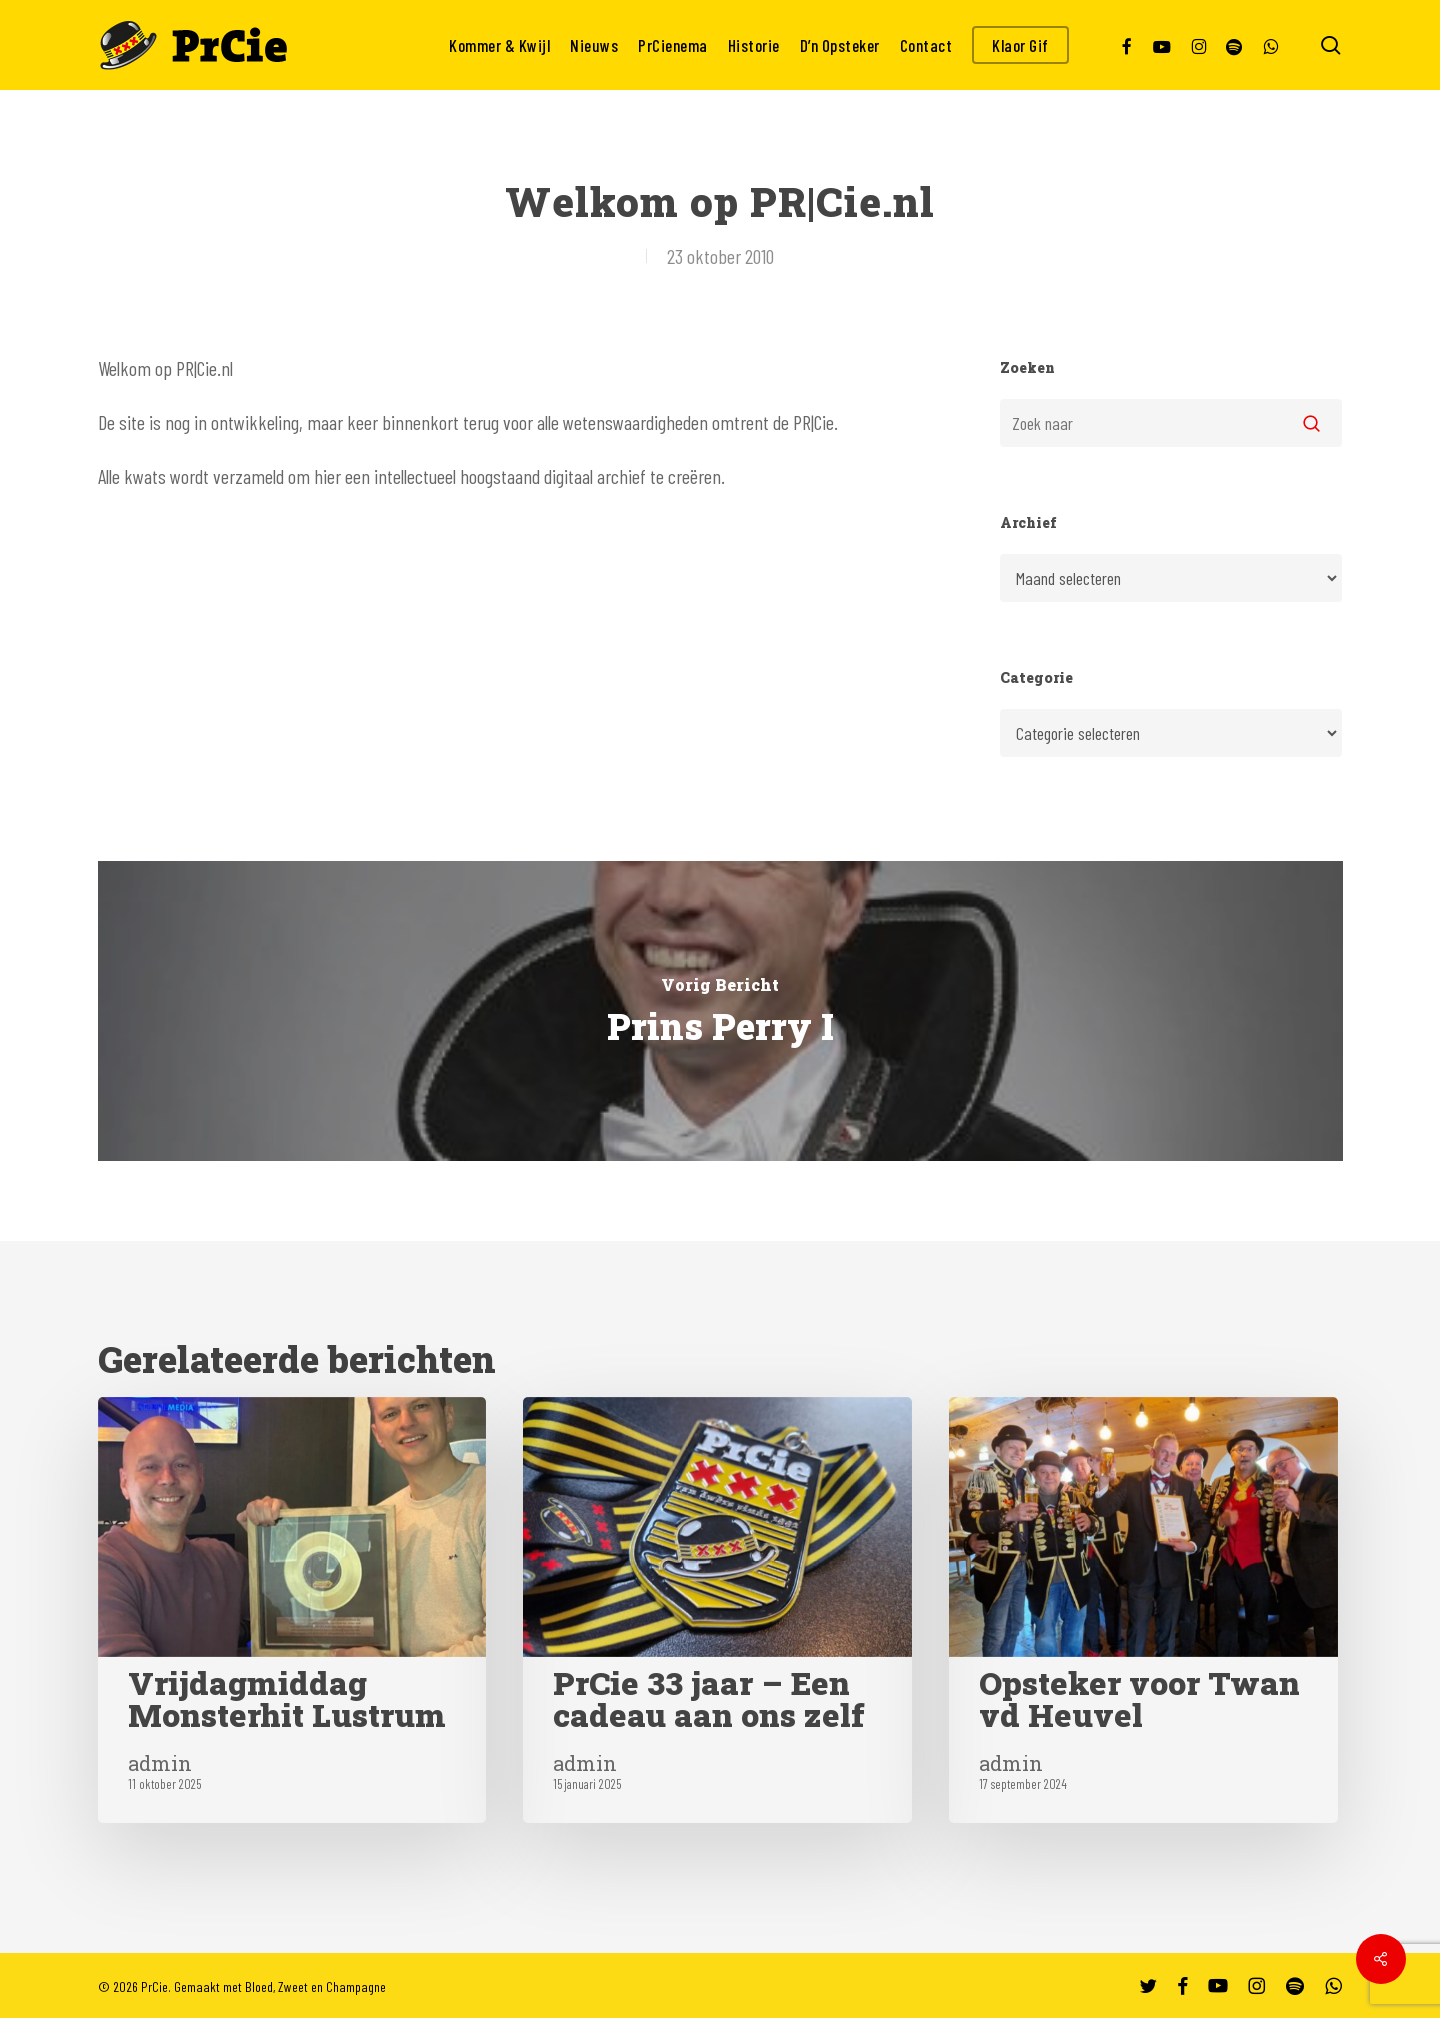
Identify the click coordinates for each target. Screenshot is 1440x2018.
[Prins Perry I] (720, 1011)
